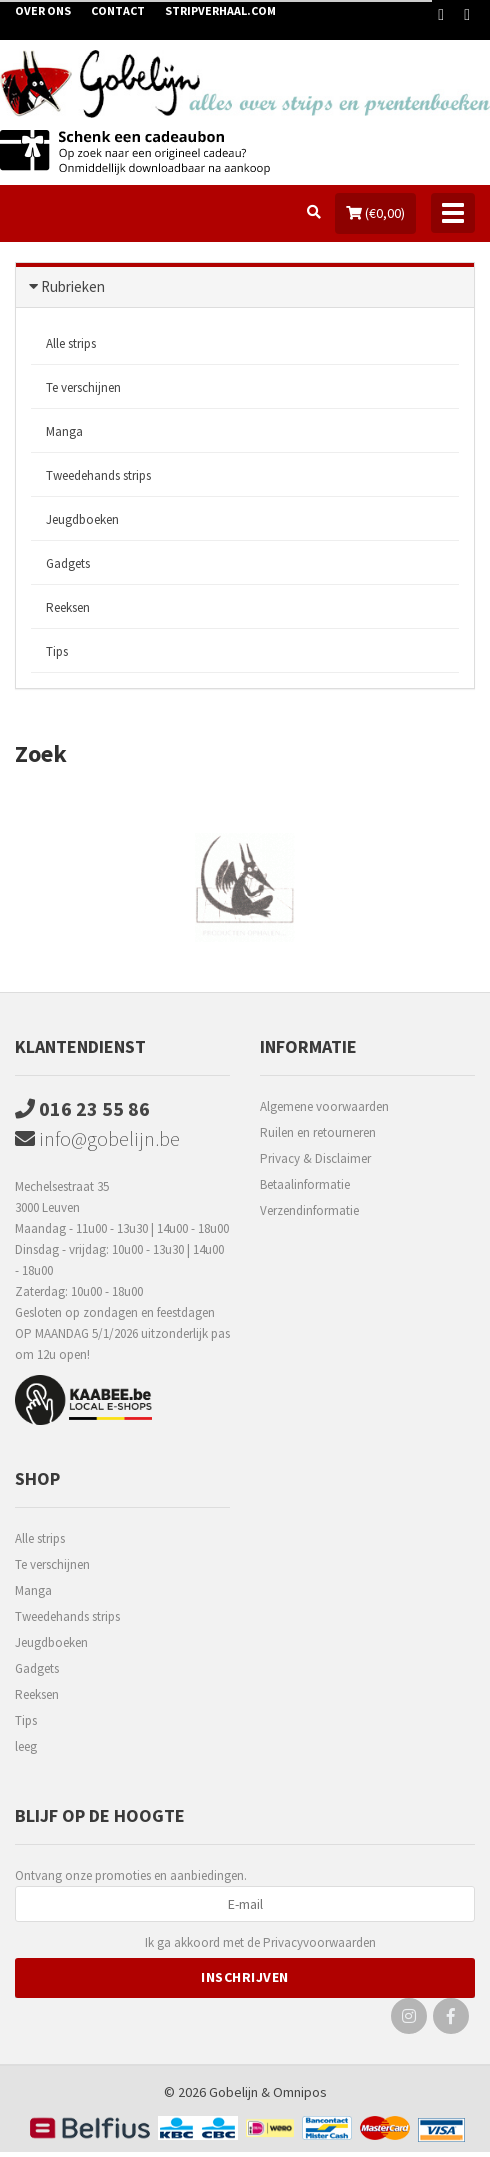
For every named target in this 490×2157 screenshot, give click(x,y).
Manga (64, 431)
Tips (57, 651)
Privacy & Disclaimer (315, 1158)
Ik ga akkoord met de (260, 1943)
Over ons (43, 10)
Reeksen (68, 607)
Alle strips (71, 343)
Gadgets (68, 563)
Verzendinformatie (309, 1210)
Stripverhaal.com (220, 10)
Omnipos (300, 2092)
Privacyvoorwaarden (319, 1942)
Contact (118, 10)
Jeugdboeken (82, 519)
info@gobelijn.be (97, 1138)
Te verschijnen (83, 387)
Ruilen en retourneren (318, 1132)
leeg (26, 1746)
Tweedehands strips (98, 475)
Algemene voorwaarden (324, 1106)
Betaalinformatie (305, 1184)
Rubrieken (73, 286)
